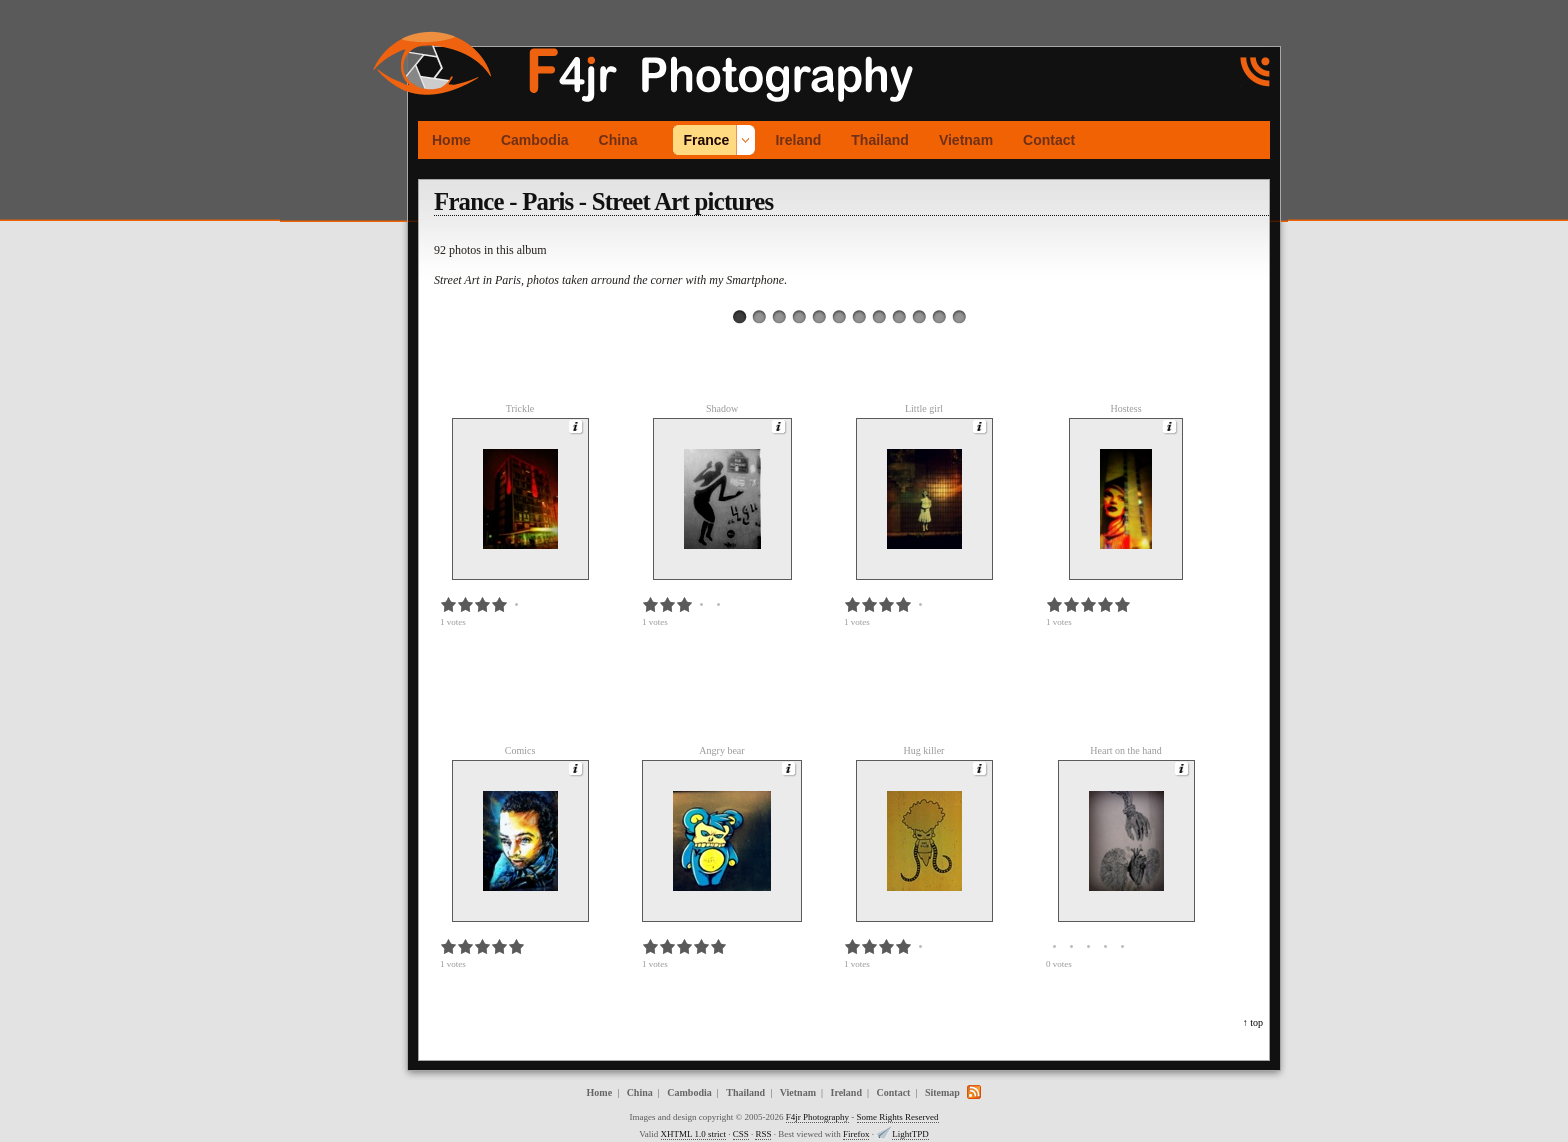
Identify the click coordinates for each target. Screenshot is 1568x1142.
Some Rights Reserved (898, 1117)
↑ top (1253, 1022)
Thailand (880, 140)
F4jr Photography (817, 1117)
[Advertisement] (340, 299)
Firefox (856, 1134)
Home (451, 140)
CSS (741, 1134)
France (706, 140)
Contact (1049, 140)
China (618, 140)
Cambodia (535, 140)
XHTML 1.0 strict (693, 1134)
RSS (763, 1134)
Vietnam (966, 140)
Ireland (798, 140)
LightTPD (910, 1134)
